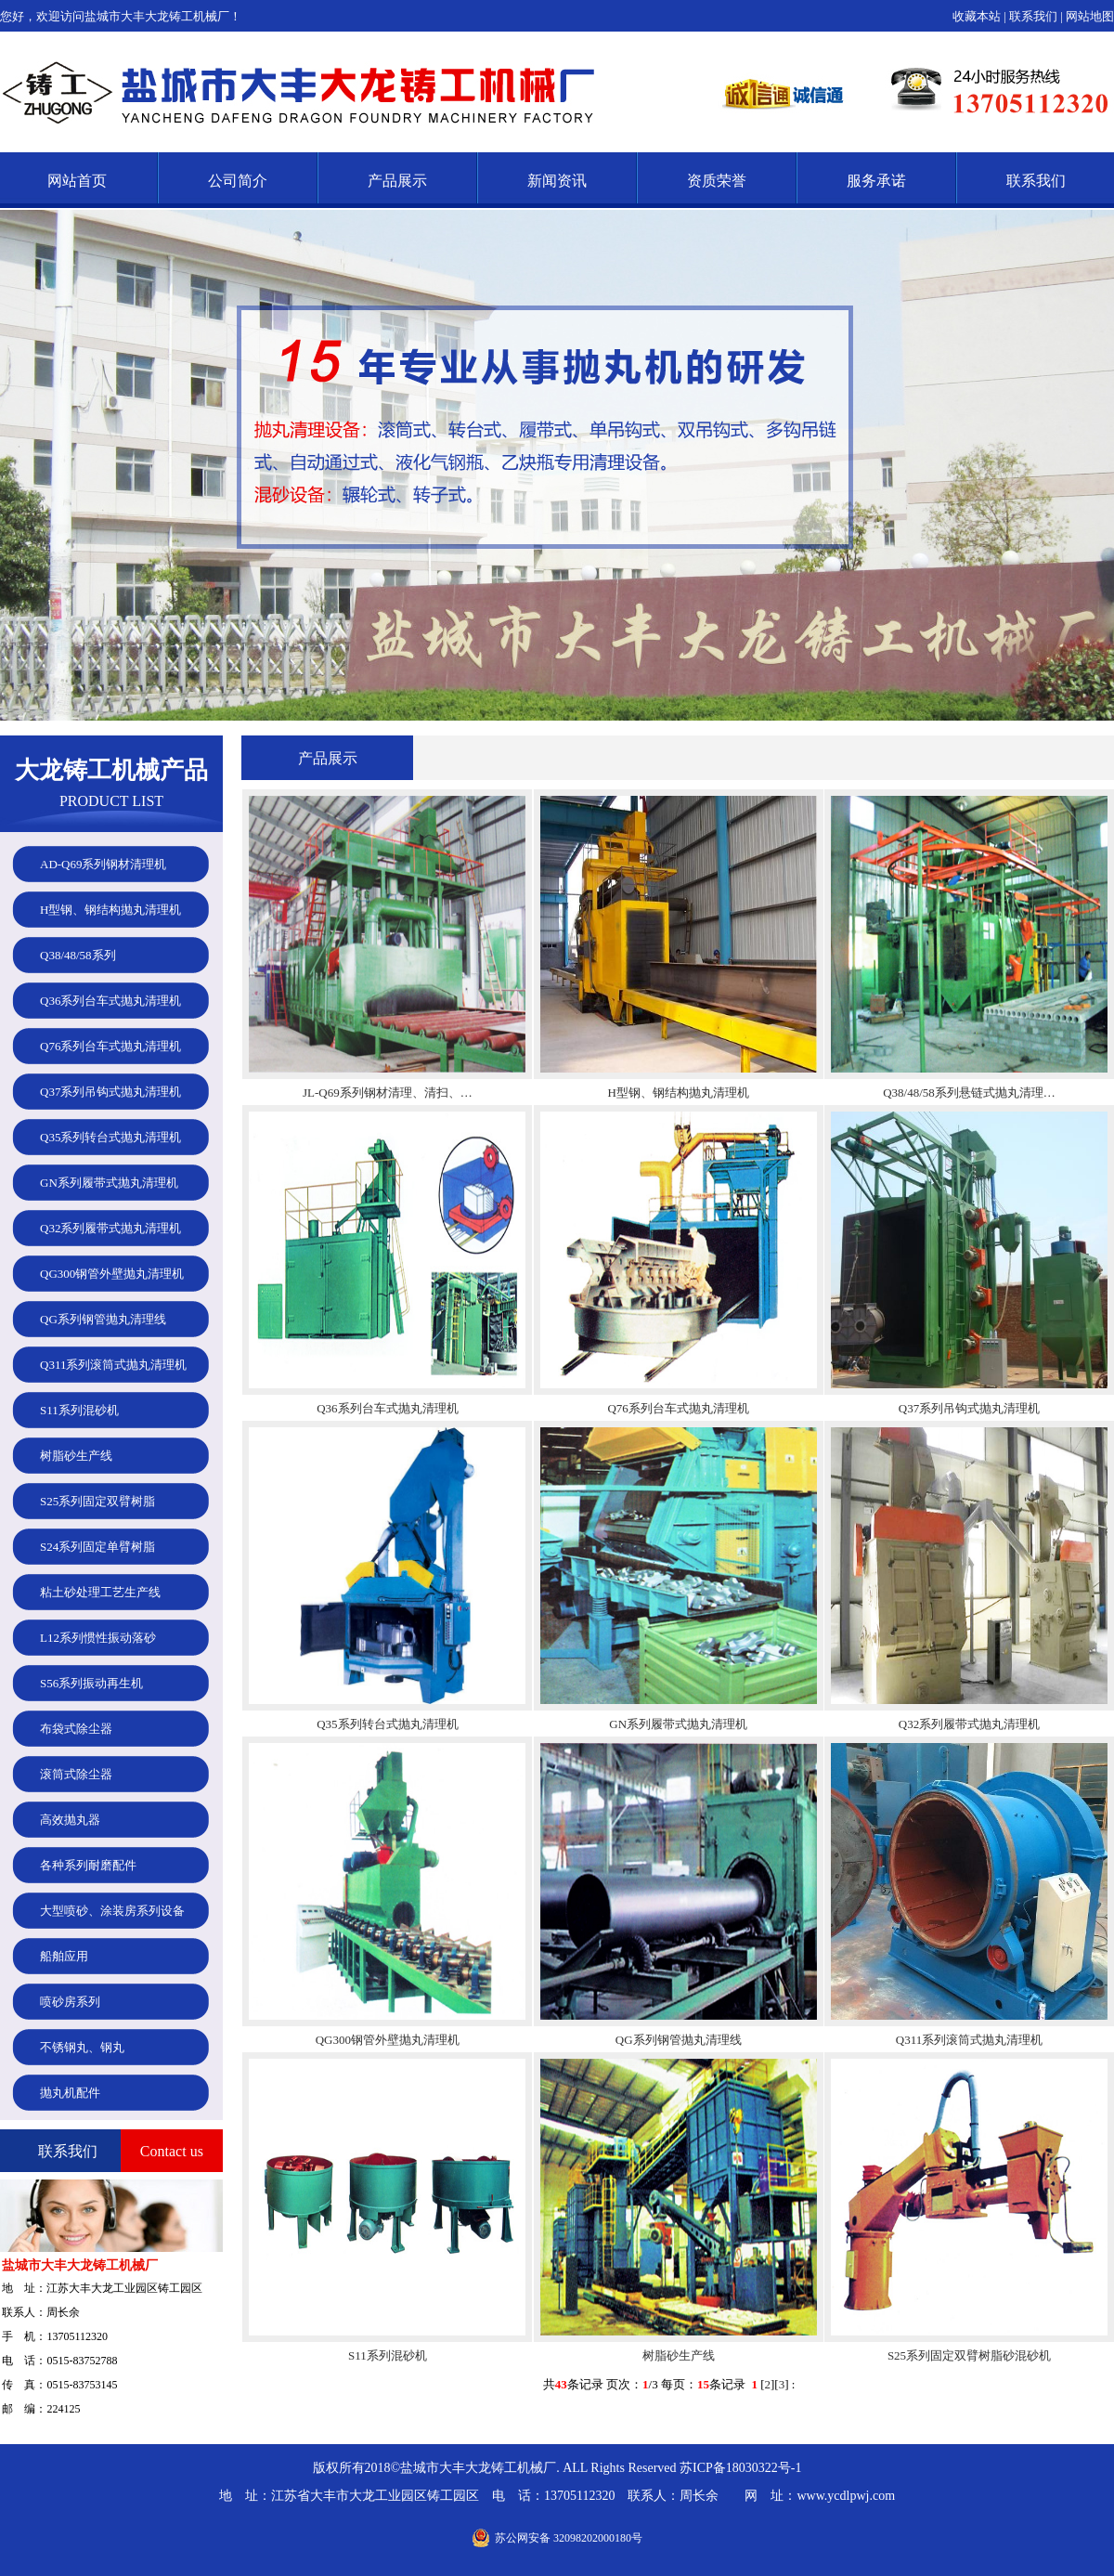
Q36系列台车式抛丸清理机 (387, 1408)
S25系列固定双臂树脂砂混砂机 (969, 2355)
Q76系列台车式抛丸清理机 (677, 1408)
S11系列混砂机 (387, 2355)
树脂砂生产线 (678, 2355)
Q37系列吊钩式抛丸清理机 (969, 1408)
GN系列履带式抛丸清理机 (678, 1724)
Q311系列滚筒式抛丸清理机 (969, 2040)
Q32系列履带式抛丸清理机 (969, 1724)
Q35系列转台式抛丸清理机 (387, 1724)
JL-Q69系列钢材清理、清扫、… (388, 1092)
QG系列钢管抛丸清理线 (678, 2040)
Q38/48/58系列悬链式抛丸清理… (969, 1092)
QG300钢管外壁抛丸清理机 (388, 2040)
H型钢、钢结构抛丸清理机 (677, 1092)
